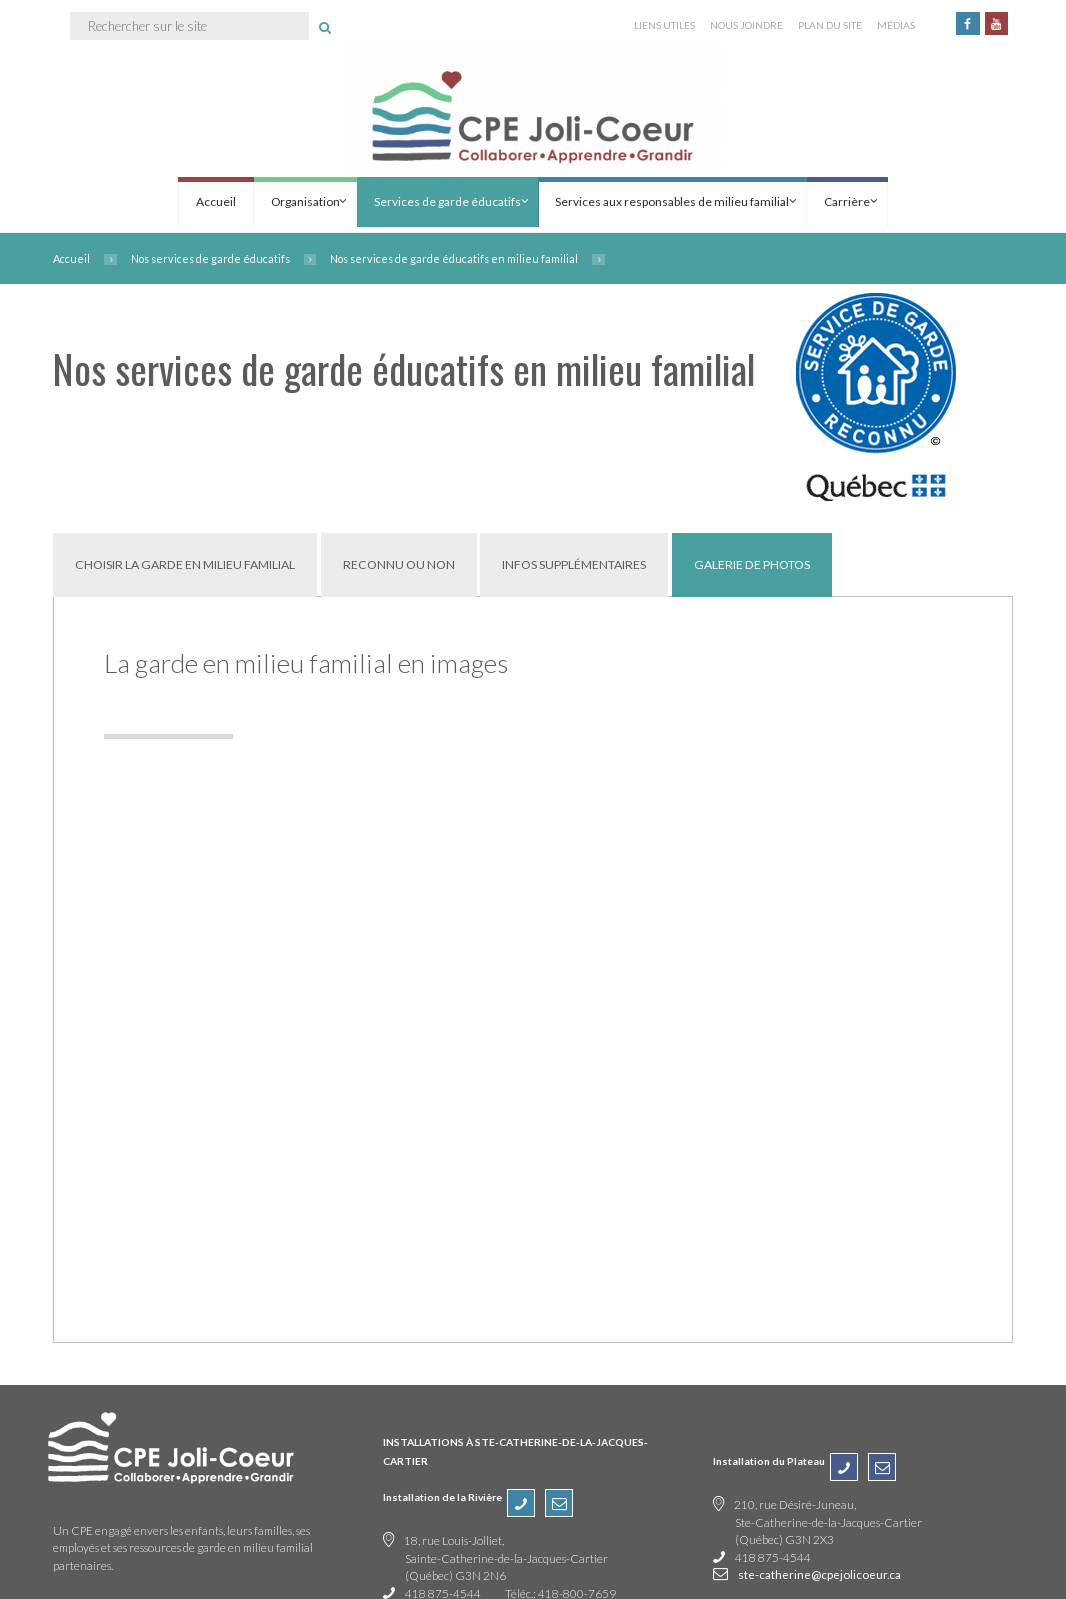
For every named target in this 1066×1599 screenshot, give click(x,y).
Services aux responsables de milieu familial (672, 201)
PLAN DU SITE (830, 25)
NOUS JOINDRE (746, 25)
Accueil (216, 201)
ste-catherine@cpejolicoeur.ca (819, 1574)
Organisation (305, 201)
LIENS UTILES (664, 25)
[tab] (185, 564)
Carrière (847, 201)
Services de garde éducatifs (447, 201)
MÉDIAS (896, 25)
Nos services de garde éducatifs (210, 258)
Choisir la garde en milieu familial (185, 564)
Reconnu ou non (399, 564)
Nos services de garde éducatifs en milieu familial (454, 258)
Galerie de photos (752, 564)
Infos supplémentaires (574, 564)
